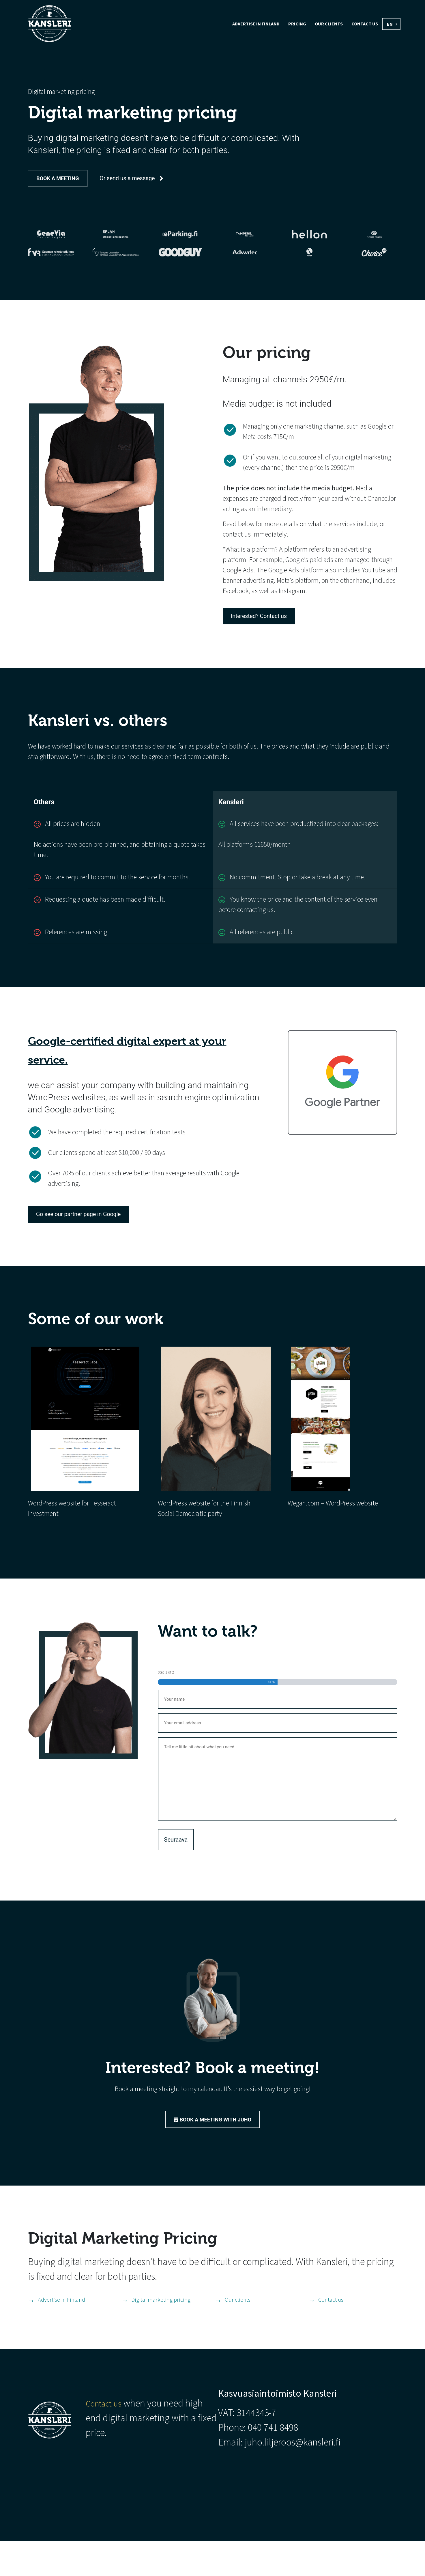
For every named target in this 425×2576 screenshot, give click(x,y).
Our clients (329, 24)
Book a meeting (64, 181)
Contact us (364, 24)
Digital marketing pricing (166, 2334)
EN (390, 24)
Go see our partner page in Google (92, 1240)
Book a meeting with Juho (212, 2149)
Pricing (297, 24)
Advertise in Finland (256, 24)
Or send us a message (159, 181)
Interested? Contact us (269, 636)
